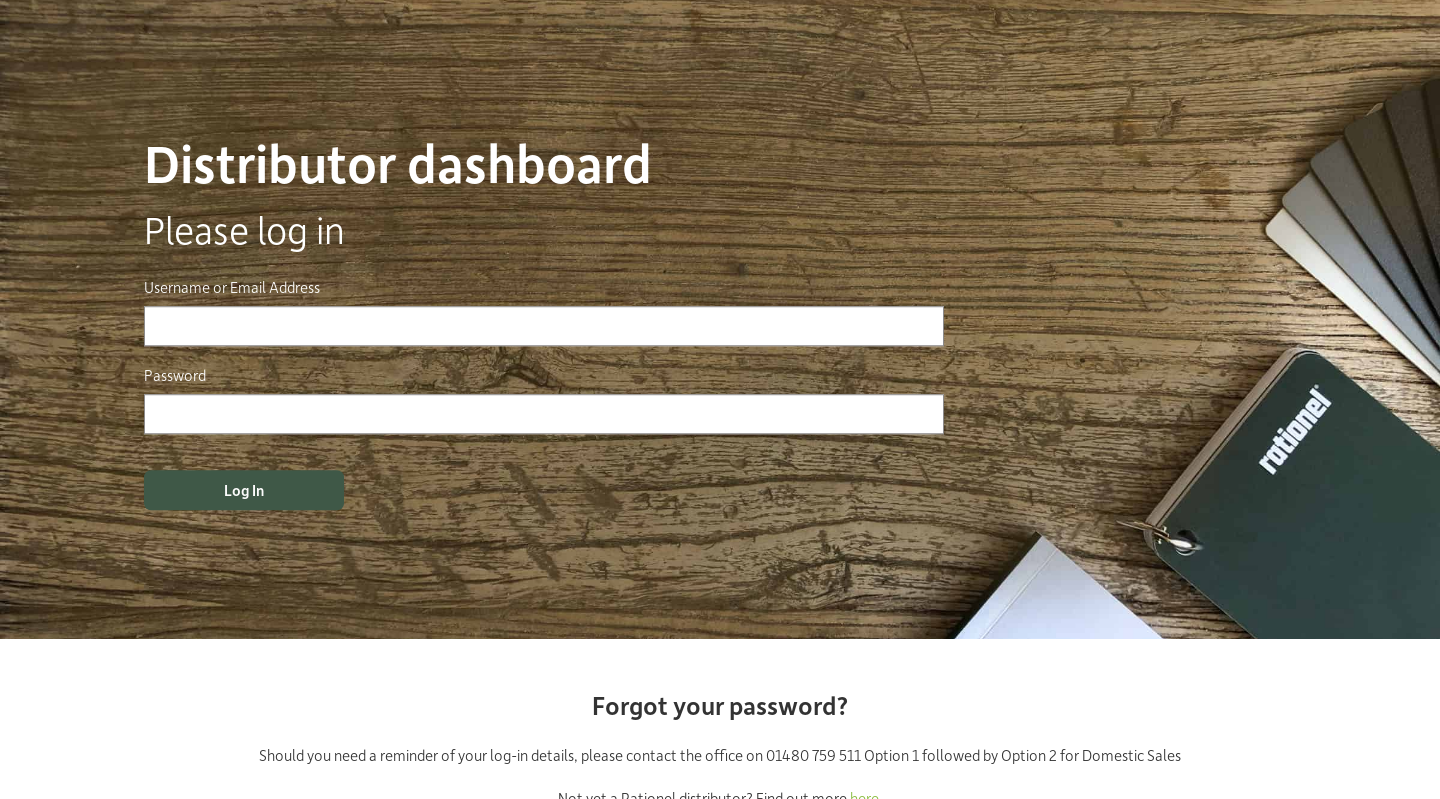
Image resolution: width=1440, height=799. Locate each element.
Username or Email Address (232, 287)
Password (175, 375)
